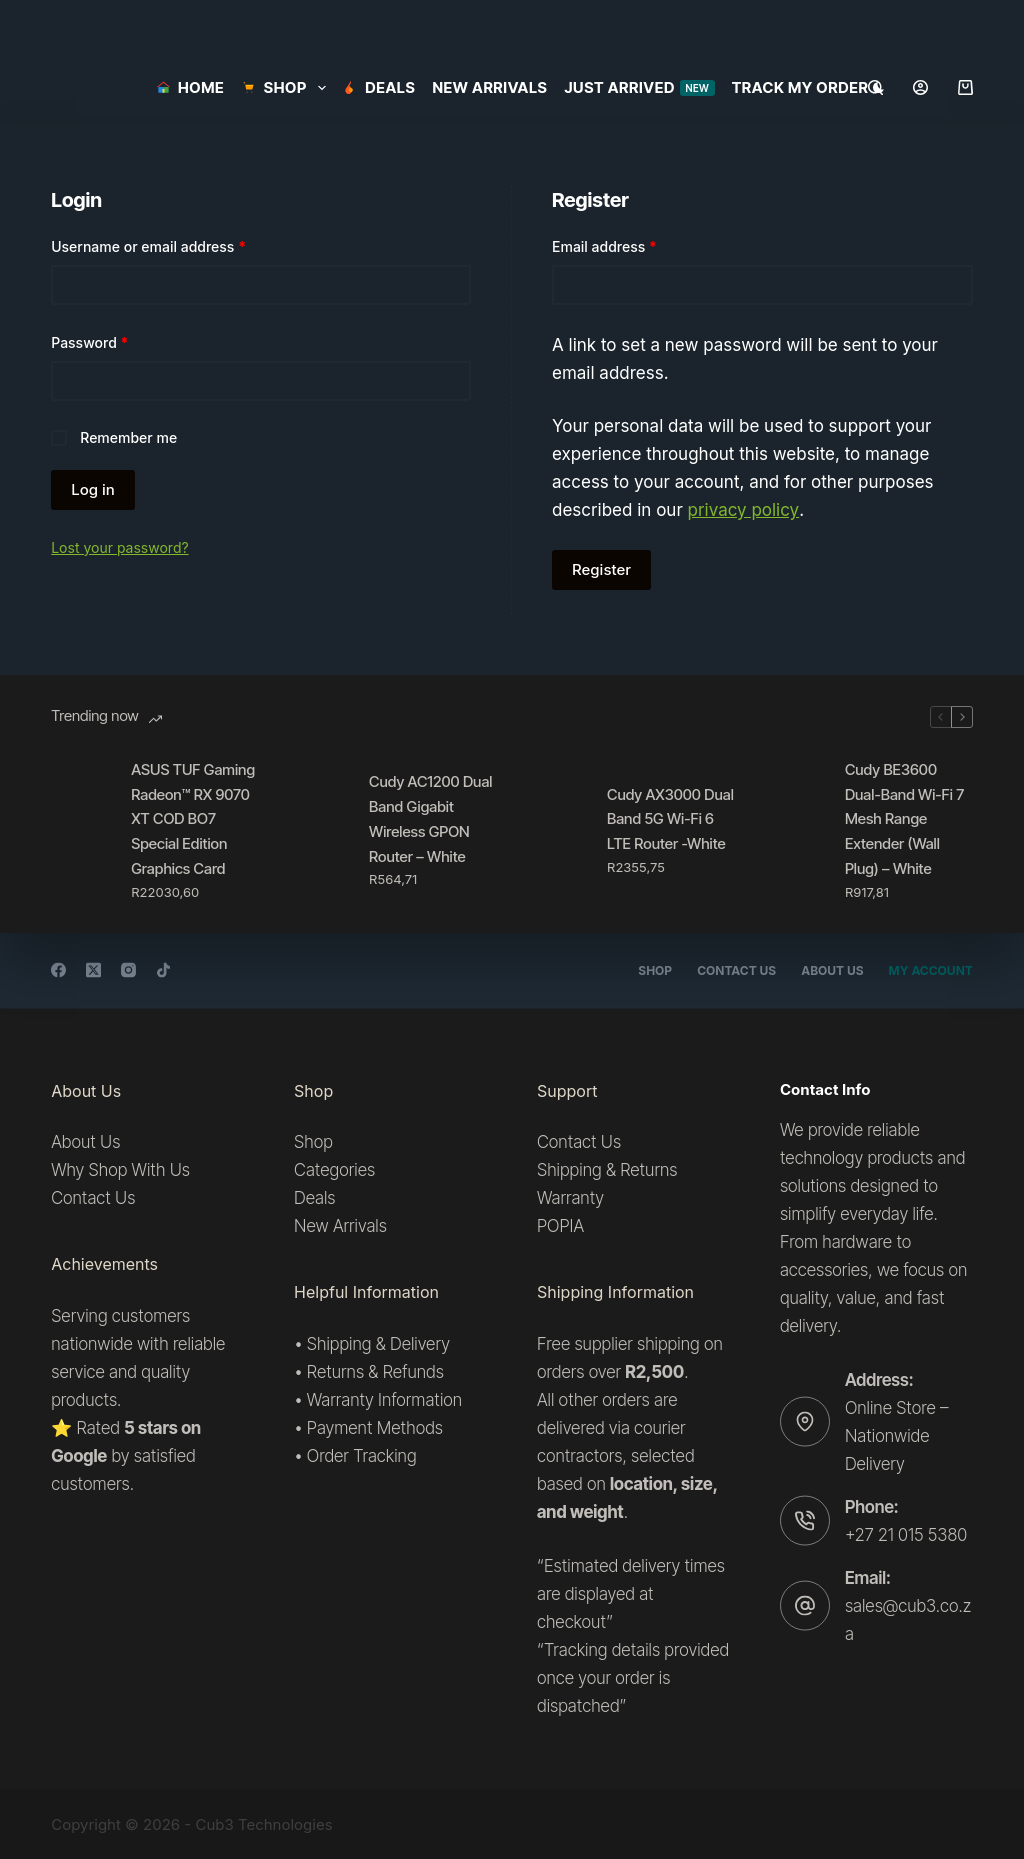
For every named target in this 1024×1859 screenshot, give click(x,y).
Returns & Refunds (375, 1371)
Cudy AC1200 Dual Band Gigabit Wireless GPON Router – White (430, 818)
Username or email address (177, 245)
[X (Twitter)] (93, 970)
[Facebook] (58, 970)
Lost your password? (119, 547)
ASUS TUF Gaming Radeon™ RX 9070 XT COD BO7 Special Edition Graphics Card (193, 819)
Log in (93, 489)
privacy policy (744, 510)
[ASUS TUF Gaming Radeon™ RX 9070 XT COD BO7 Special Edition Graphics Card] (81, 830)
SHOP (287, 88)
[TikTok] (163, 970)
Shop (655, 970)
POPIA (560, 1226)
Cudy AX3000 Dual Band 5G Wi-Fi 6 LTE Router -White (670, 819)
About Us (832, 970)
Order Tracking (362, 1456)
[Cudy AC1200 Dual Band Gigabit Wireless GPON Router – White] (319, 830)
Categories (334, 1170)
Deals (379, 87)
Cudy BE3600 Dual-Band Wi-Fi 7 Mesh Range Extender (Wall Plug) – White (904, 819)
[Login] (920, 87)
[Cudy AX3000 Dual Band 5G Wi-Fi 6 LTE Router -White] (557, 830)
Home (190, 87)
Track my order (800, 87)
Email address (634, 245)
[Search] (875, 87)
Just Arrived (639, 87)
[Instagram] (128, 970)
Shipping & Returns (607, 1170)
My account (931, 970)
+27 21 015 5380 (906, 1534)
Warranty (570, 1198)
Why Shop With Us (120, 1170)
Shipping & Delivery (378, 1343)
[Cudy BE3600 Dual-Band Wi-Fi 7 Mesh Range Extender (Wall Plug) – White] (795, 830)
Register (601, 569)
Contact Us (736, 970)
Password (119, 341)
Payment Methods (375, 1428)
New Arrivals (489, 87)
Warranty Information (384, 1399)
